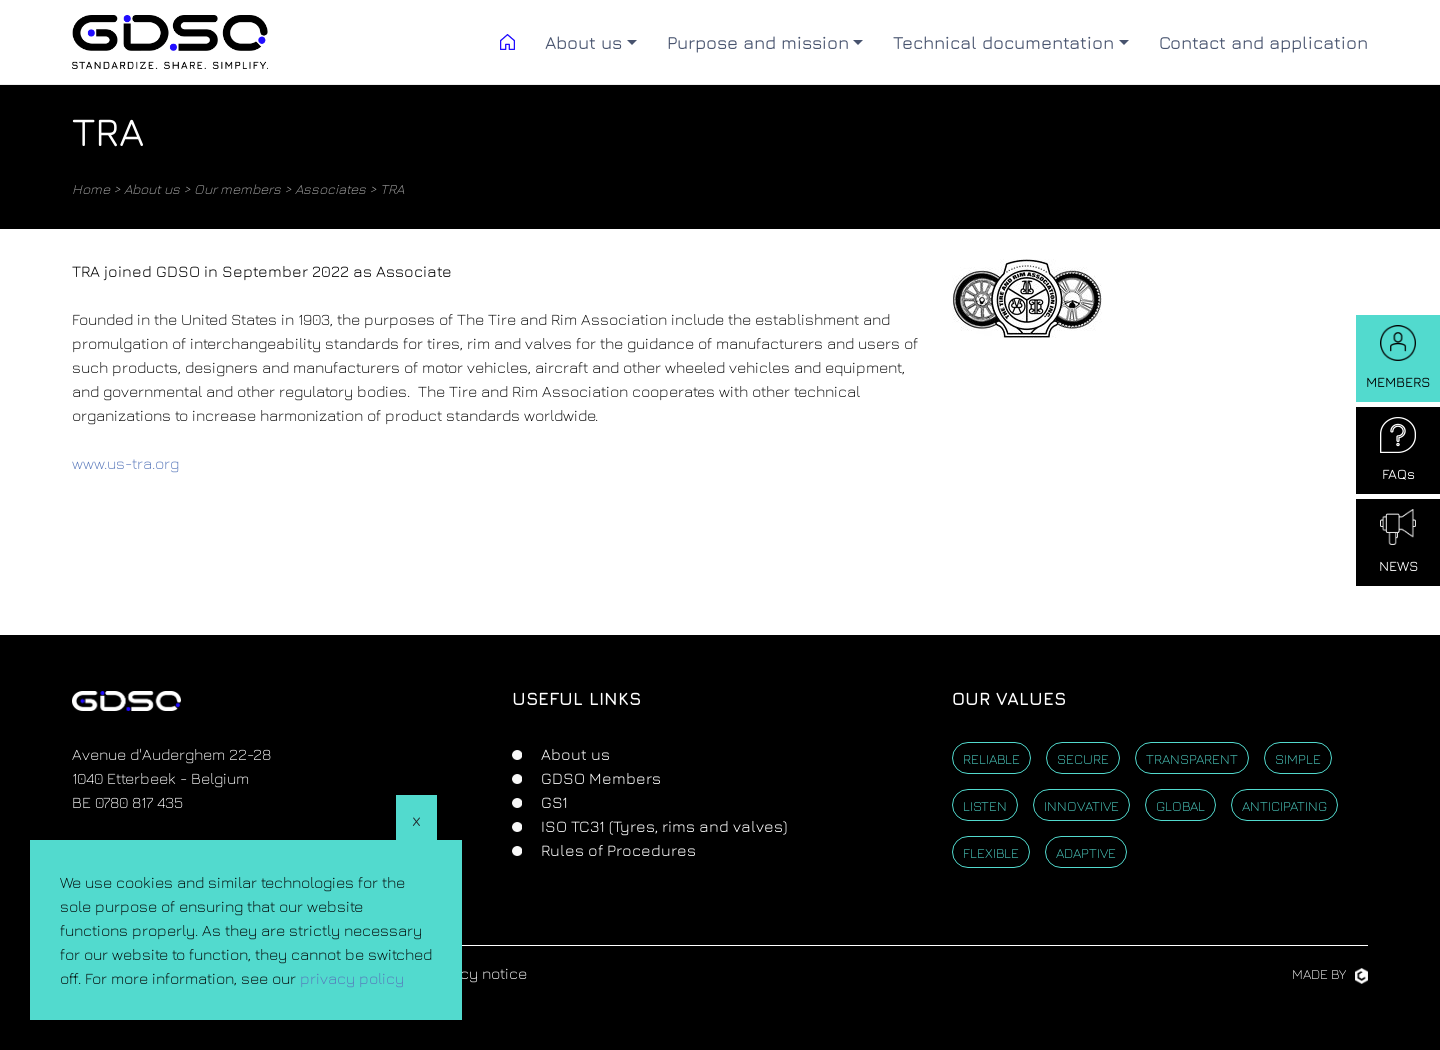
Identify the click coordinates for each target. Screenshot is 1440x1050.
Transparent (1192, 758)
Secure (1083, 758)
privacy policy (352, 978)
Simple (1298, 758)
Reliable (991, 758)
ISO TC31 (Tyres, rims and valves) (662, 826)
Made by (1330, 973)
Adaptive (1086, 852)
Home (91, 188)
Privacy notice (475, 973)
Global (1180, 805)
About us (152, 188)
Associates (330, 188)
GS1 (552, 802)
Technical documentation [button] (1003, 42)
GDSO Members (599, 778)
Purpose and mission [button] (758, 42)
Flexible (991, 852)
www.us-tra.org (125, 463)
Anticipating (1284, 805)
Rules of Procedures (616, 850)
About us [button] (583, 42)
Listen (985, 805)
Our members (237, 188)
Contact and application (1263, 42)
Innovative (1081, 805)
